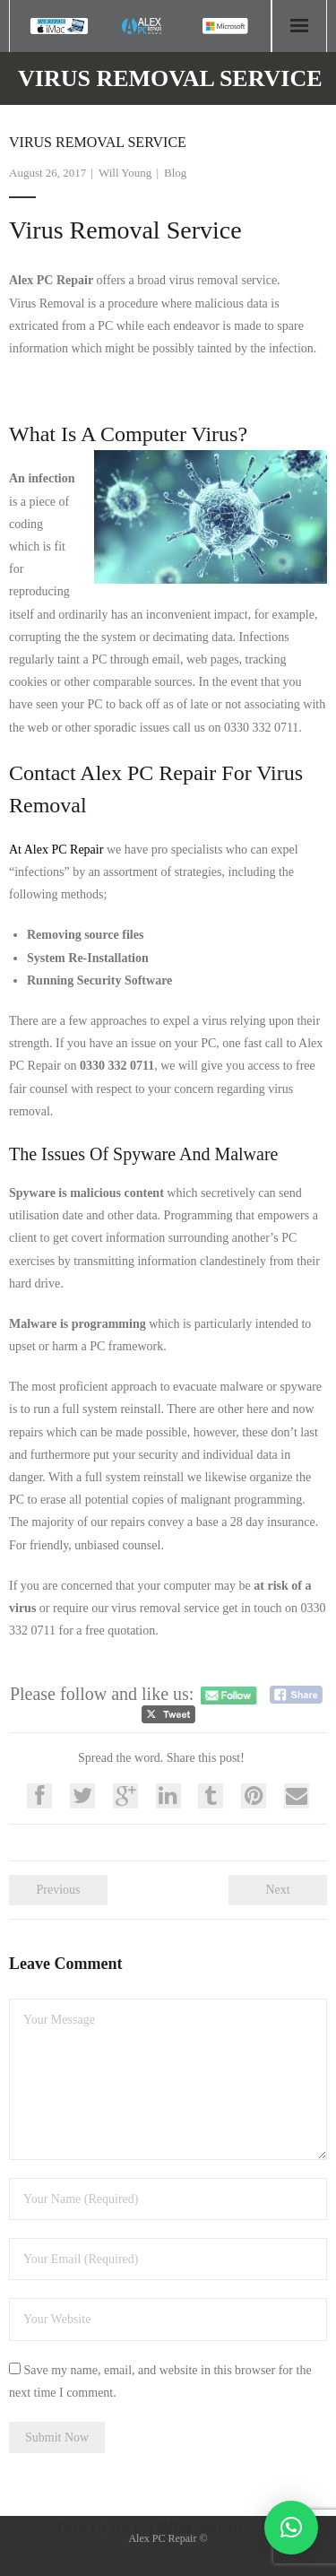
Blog (175, 172)
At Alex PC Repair (56, 849)
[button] (291, 2527)
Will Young (125, 172)
